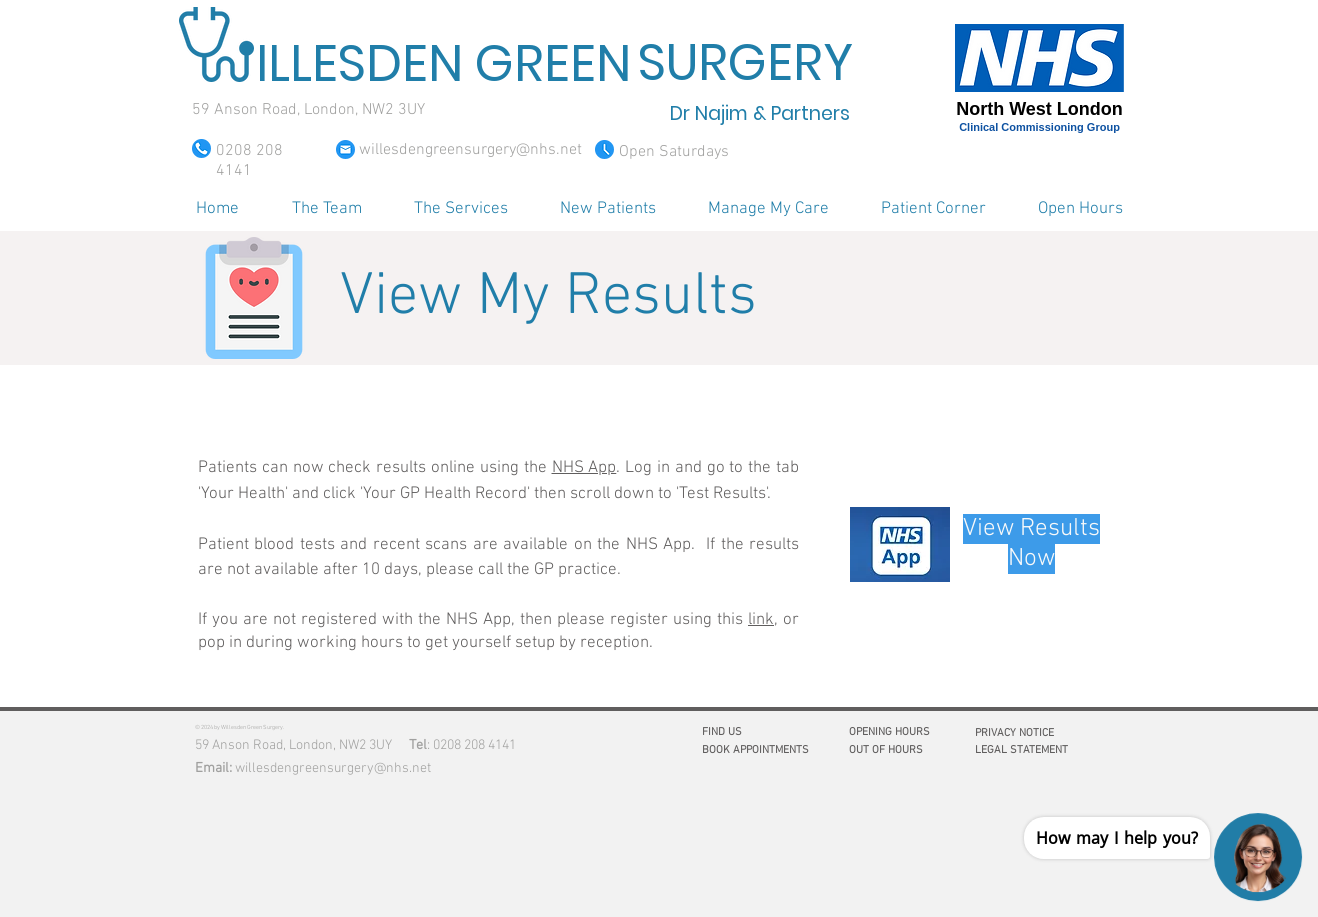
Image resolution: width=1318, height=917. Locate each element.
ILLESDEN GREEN (443, 64)
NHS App (584, 468)
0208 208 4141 (474, 745)
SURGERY (745, 63)
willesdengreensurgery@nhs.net (333, 768)
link (761, 620)
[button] (326, 209)
